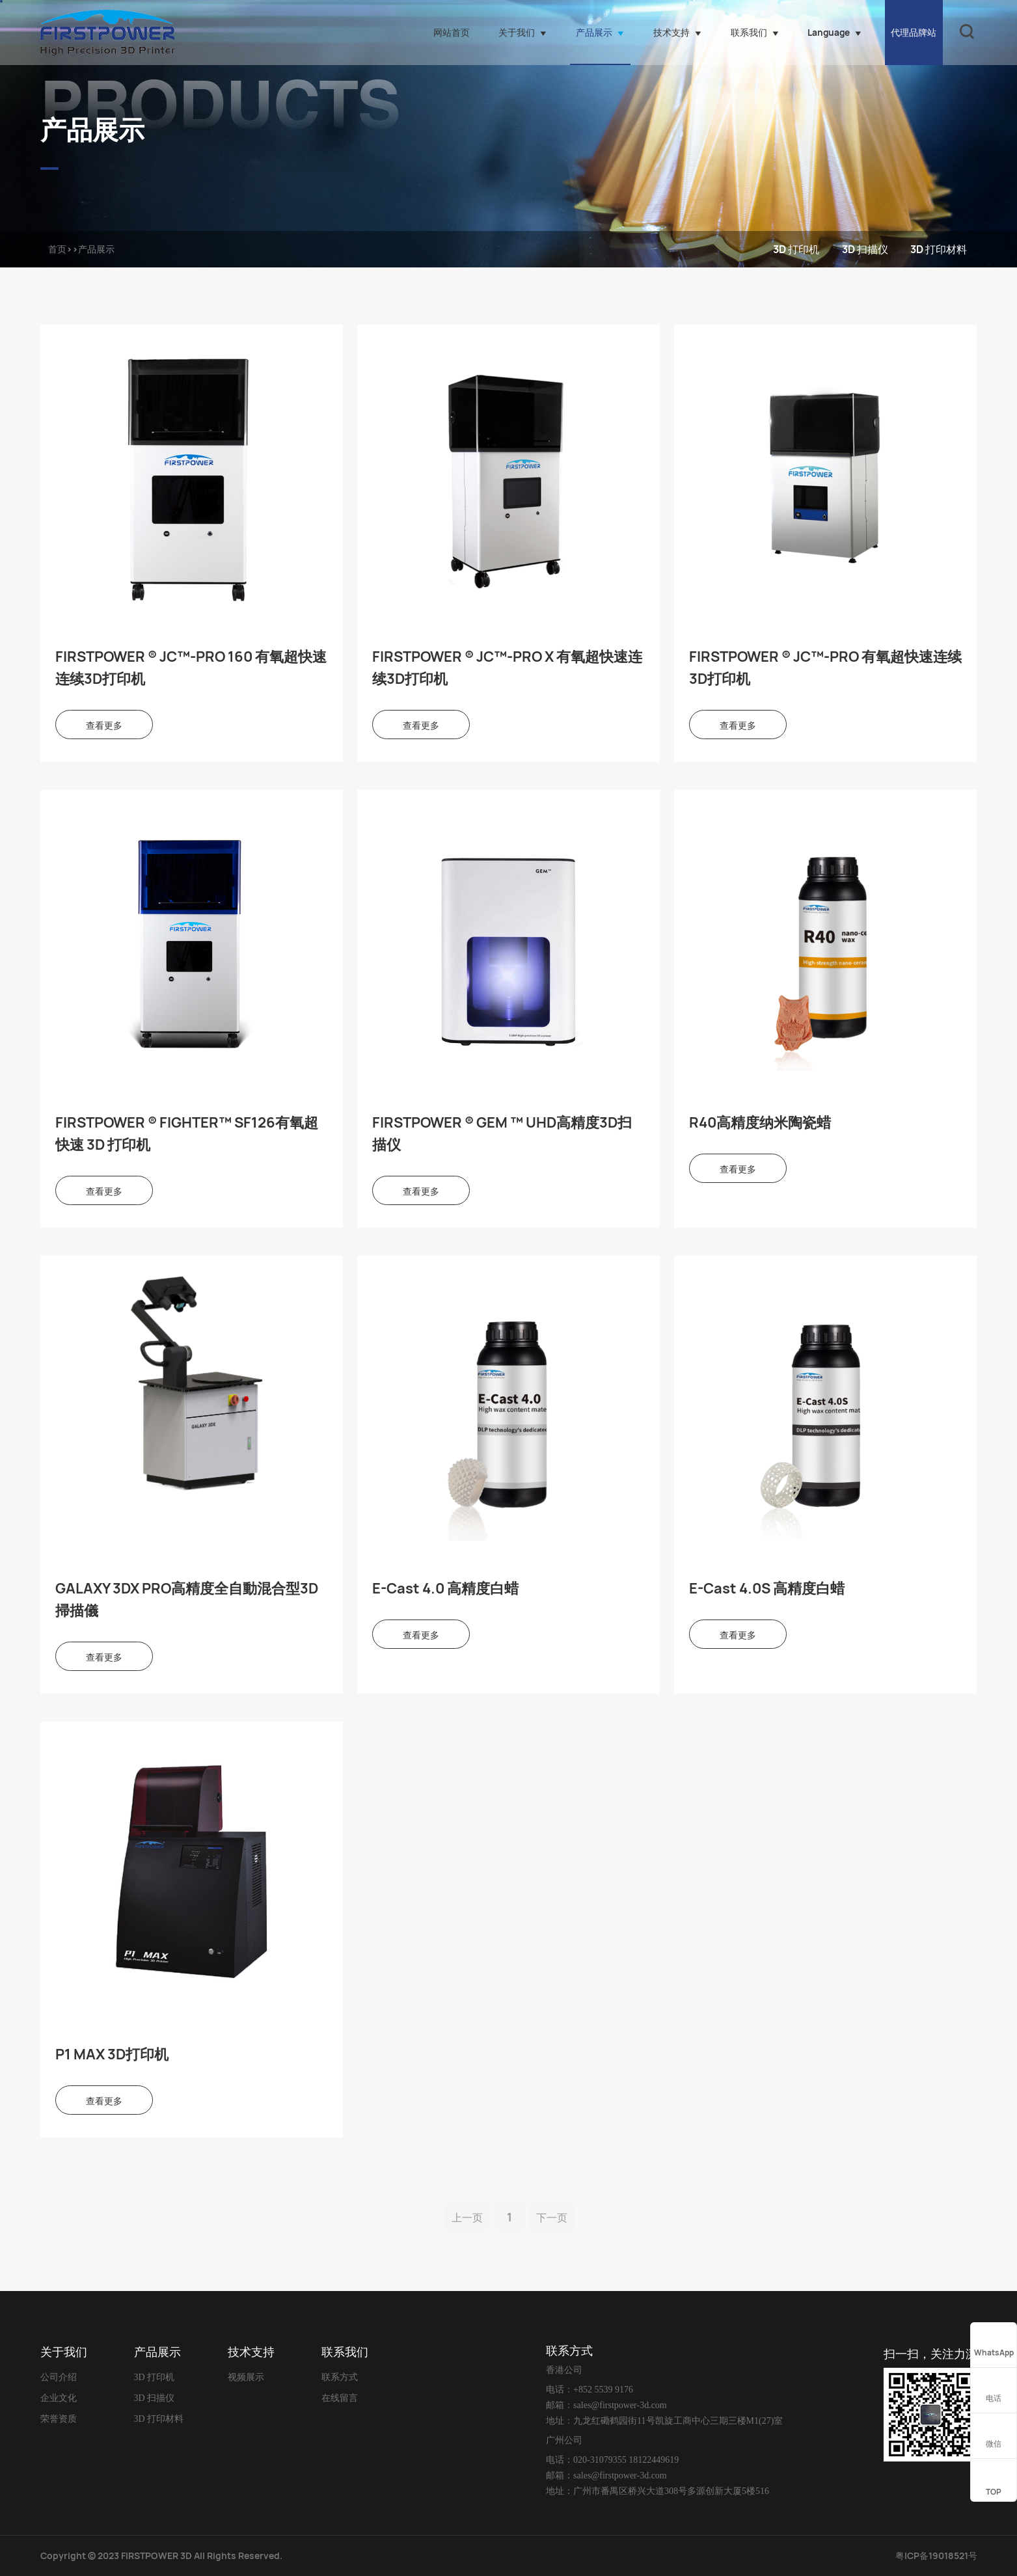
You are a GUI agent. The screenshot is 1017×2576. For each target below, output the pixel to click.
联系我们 (755, 32)
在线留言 (339, 2398)
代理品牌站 (913, 32)
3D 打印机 (796, 249)
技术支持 (677, 32)
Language (834, 32)
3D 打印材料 (938, 249)
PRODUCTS (220, 98)
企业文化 (58, 2398)
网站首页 (451, 32)
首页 (57, 249)
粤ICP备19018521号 (936, 2555)
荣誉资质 (58, 2419)
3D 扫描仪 (865, 249)
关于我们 (522, 32)
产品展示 (600, 32)
